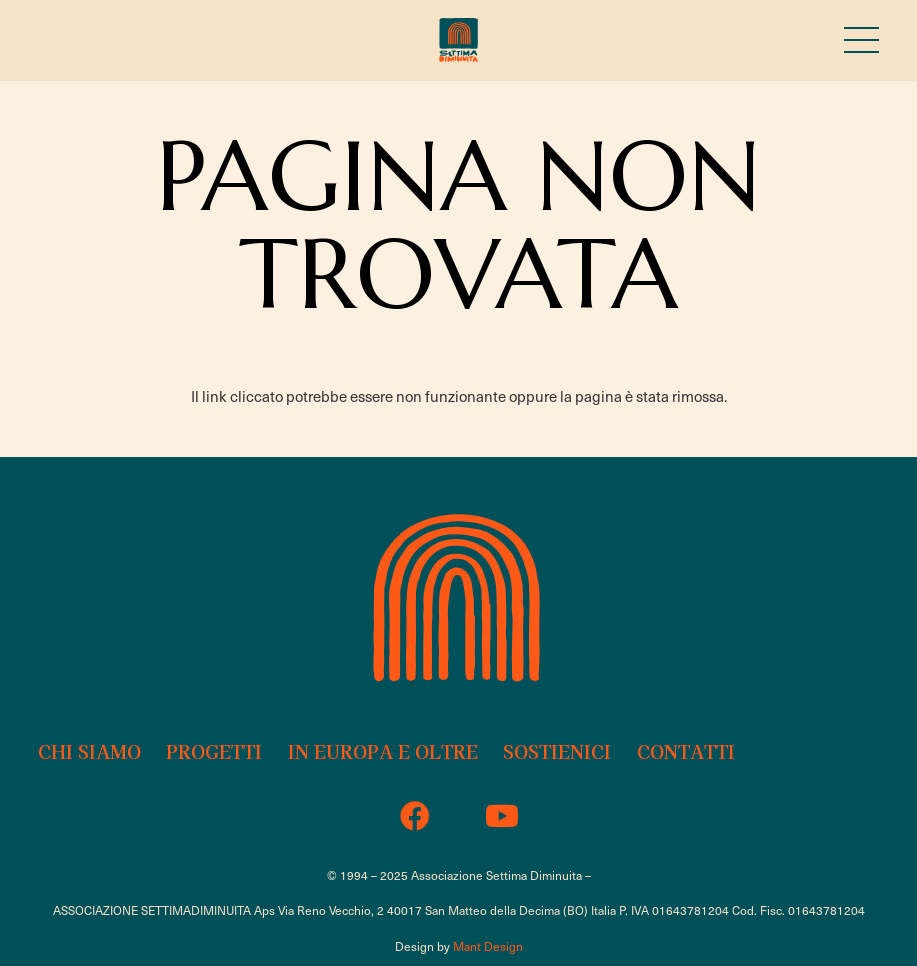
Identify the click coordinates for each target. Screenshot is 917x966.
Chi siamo (89, 751)
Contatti (686, 751)
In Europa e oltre (383, 751)
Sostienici (557, 751)
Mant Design (488, 946)
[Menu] (861, 40)
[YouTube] (502, 816)
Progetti (214, 751)
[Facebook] (415, 816)
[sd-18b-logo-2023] (458, 40)
